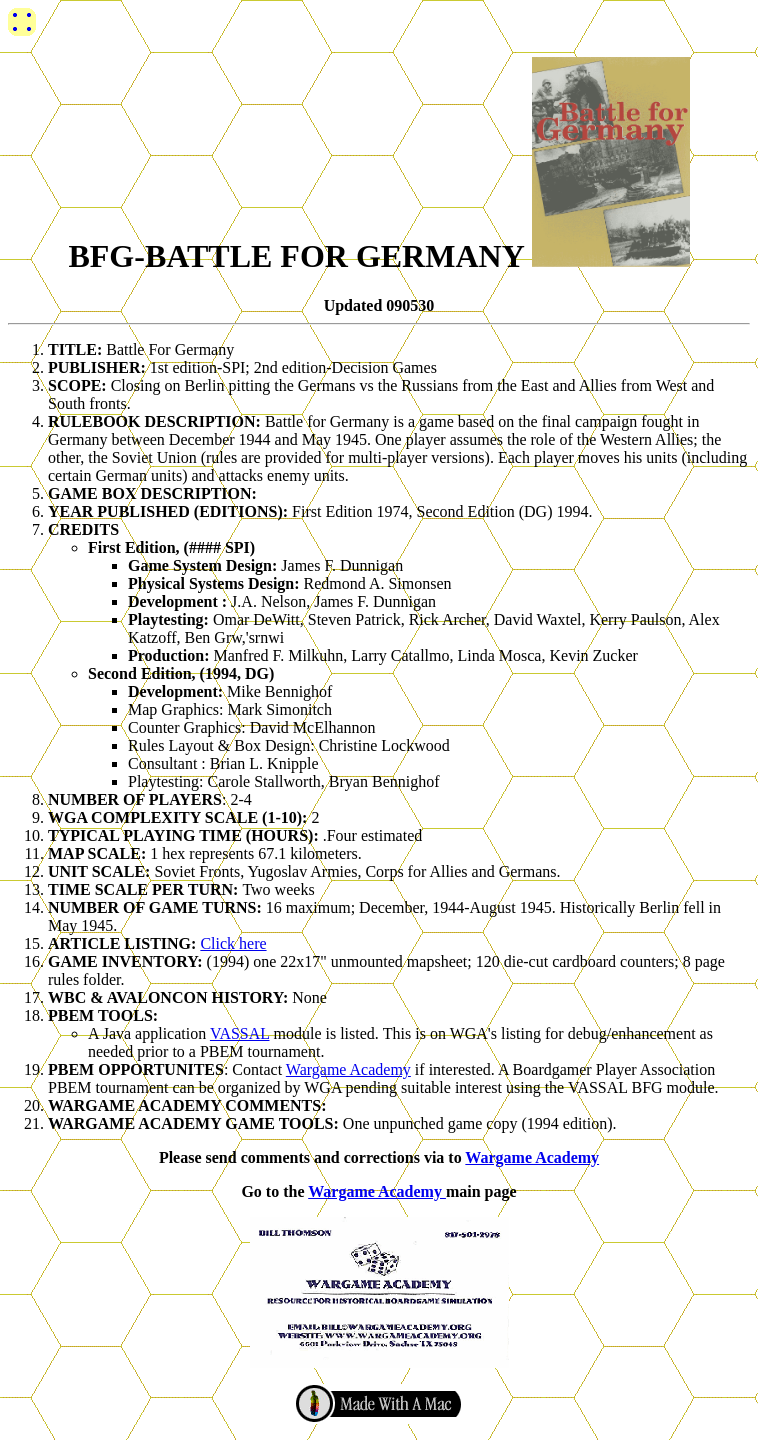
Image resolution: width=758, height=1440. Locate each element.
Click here (233, 943)
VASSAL (240, 1033)
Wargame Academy (348, 1069)
